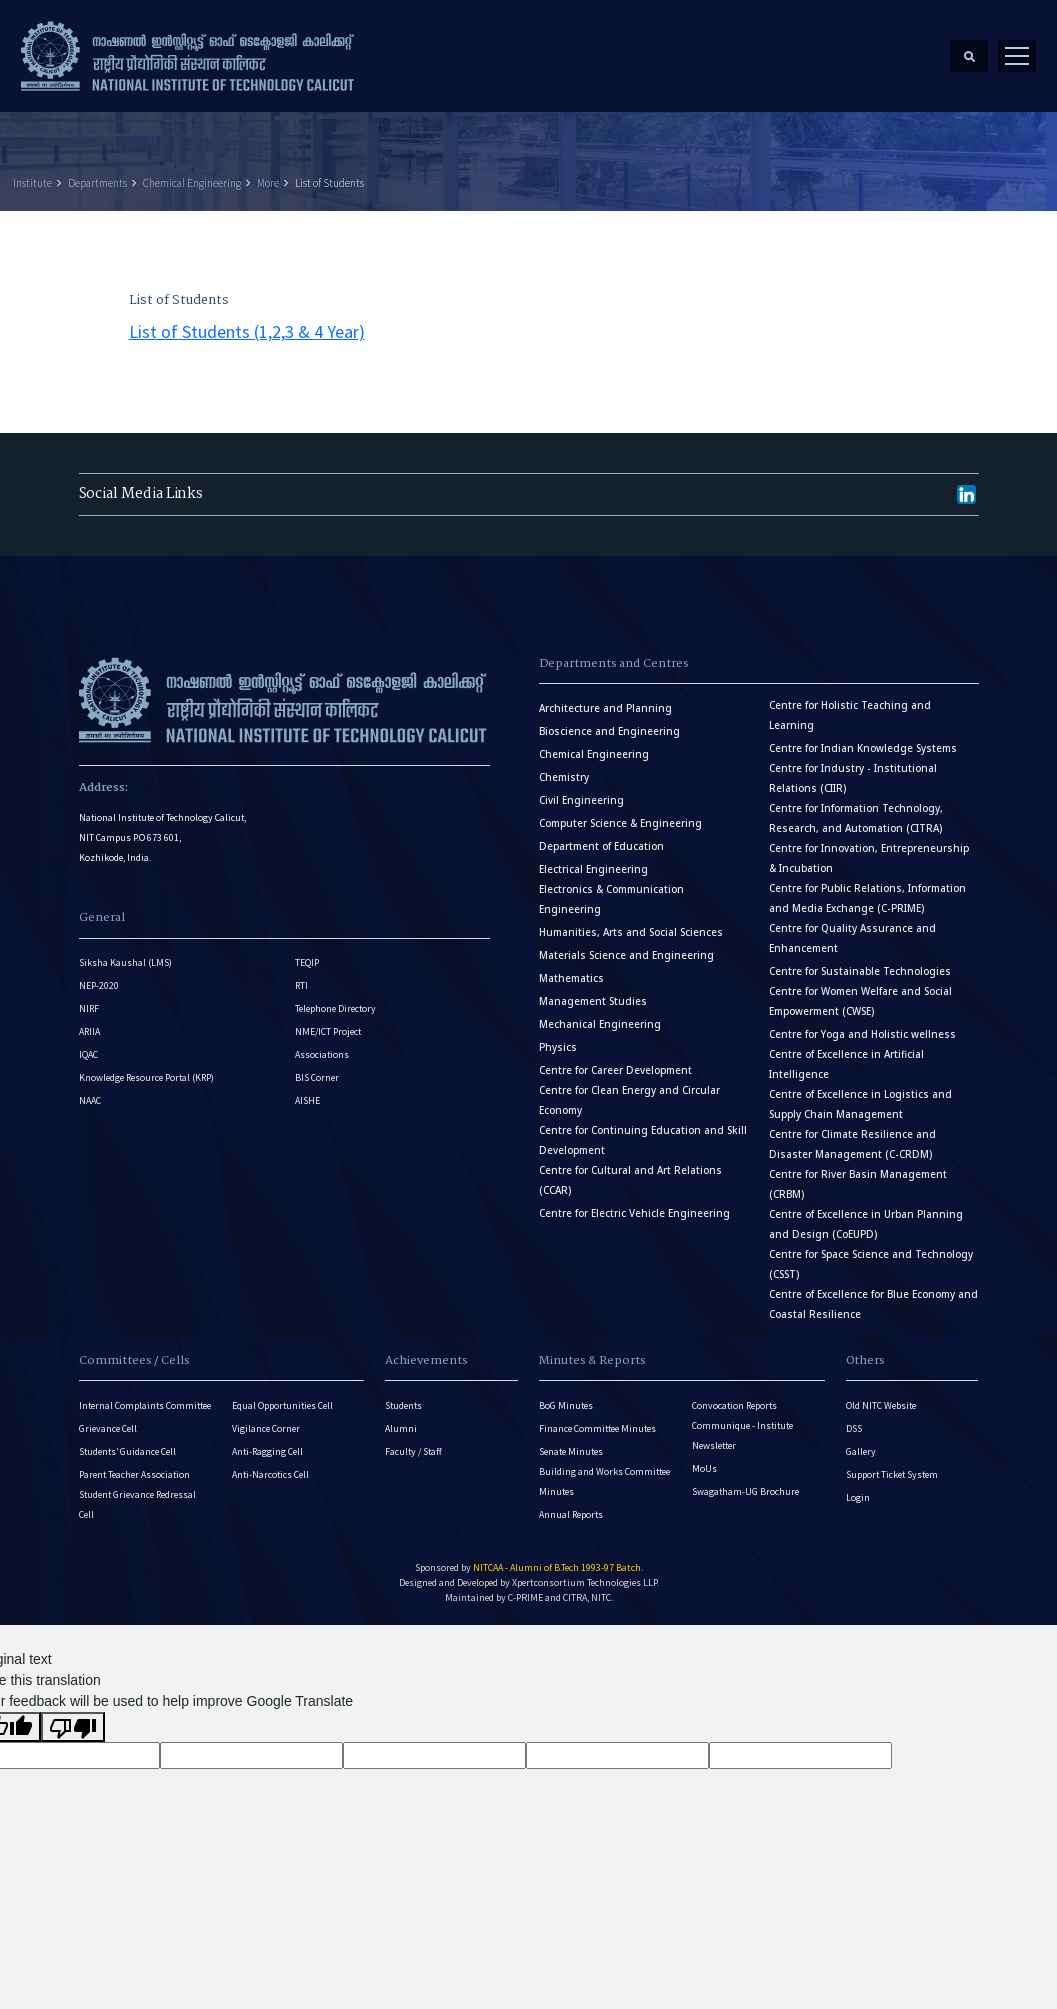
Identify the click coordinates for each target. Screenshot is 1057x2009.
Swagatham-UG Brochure (745, 1480)
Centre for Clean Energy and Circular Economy (629, 1089)
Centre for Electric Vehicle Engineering (634, 1202)
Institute (32, 172)
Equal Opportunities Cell (282, 1394)
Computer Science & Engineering (620, 812)
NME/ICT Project (328, 1021)
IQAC (88, 1044)
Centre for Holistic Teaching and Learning (850, 704)
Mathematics (571, 967)
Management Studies (593, 990)
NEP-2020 (99, 975)
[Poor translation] (73, 1716)
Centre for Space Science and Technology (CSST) (871, 1253)
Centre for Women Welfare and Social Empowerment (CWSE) (860, 990)
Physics (558, 1036)
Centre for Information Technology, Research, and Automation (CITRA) (856, 807)
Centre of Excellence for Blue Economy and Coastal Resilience (873, 1293)
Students (403, 1394)
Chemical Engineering (192, 172)
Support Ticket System (892, 1463)
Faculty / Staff (413, 1440)
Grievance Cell (108, 1417)
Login (858, 1486)
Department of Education (601, 835)
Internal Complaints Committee (145, 1394)
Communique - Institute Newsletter (742, 1424)
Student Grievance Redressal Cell (137, 1493)
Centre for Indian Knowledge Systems (863, 737)
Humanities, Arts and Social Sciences (631, 921)
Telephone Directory (335, 998)
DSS (854, 1417)
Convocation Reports (734, 1394)
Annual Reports (571, 1503)
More (268, 172)
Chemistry (564, 766)
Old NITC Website (881, 1394)
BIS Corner (317, 1067)
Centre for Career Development (615, 1059)
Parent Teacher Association (134, 1463)
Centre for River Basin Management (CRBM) (858, 1173)
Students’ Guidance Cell (127, 1440)
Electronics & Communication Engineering (611, 888)
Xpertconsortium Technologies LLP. (585, 1571)
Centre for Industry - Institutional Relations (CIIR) (853, 767)
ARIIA (89, 1021)
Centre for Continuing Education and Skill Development (643, 1129)
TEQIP (307, 952)
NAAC (90, 1090)
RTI (301, 975)
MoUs (704, 1457)
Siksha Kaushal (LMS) (125, 952)
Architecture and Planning (605, 697)
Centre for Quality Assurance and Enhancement (852, 927)
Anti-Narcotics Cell (270, 1463)
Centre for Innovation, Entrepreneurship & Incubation (869, 847)
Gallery (861, 1440)
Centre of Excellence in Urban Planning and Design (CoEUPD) (866, 1213)
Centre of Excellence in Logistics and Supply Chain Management (860, 1093)
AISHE (307, 1090)
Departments (97, 172)
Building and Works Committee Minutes (604, 1470)
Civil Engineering (581, 789)
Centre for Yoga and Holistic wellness (862, 1023)
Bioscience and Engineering (609, 720)
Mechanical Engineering (600, 1013)
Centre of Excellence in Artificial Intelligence (846, 1053)
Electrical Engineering (593, 858)
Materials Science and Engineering (626, 944)
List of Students (329, 172)
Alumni (401, 1417)
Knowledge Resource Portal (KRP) (146, 1067)
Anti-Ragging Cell (267, 1440)
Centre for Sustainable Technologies (860, 960)
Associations (322, 1044)
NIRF (89, 998)
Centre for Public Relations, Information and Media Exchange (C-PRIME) (867, 887)
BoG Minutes (566, 1394)
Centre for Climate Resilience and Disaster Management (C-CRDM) (852, 1133)
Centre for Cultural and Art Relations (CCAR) (630, 1169)
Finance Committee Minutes (597, 1417)
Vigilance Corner (266, 1417)
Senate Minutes (571, 1440)
